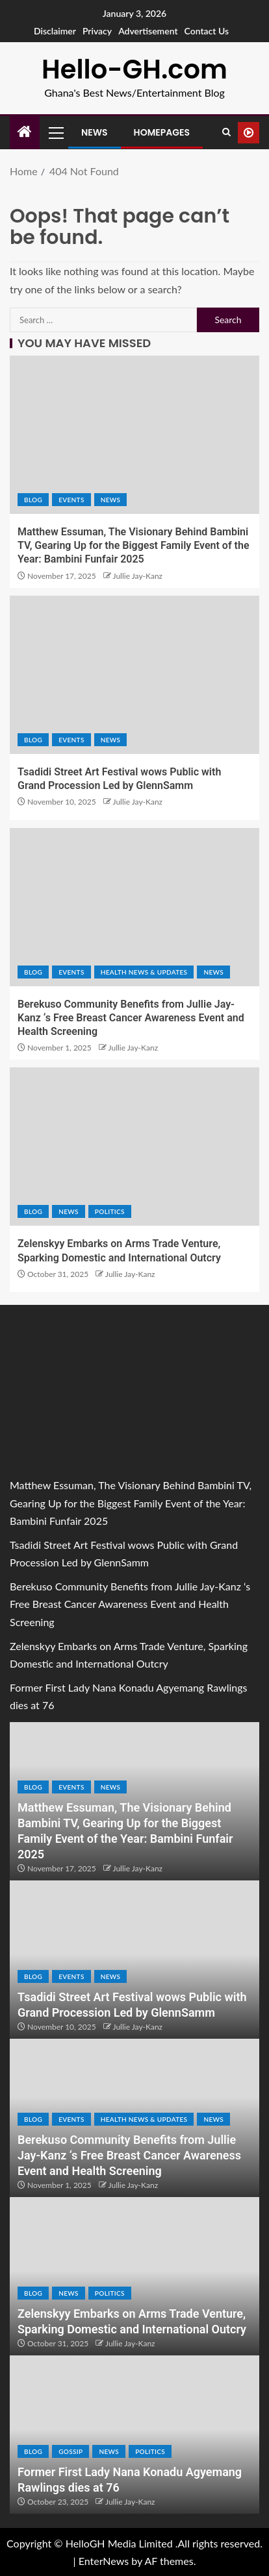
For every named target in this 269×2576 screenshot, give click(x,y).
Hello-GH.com (134, 69)
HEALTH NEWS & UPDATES (144, 972)
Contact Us (207, 30)
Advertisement (147, 30)
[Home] (25, 132)
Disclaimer (55, 30)
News (94, 132)
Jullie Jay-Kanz (138, 576)
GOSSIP (70, 2451)
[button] (55, 132)
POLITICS (110, 1211)
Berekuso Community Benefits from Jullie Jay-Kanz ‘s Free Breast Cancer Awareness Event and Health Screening (131, 1018)
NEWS (111, 500)
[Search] (226, 132)
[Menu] (55, 132)
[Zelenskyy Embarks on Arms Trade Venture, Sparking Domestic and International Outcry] (134, 1146)
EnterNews (104, 2561)
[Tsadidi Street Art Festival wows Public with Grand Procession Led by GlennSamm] (134, 675)
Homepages (162, 132)
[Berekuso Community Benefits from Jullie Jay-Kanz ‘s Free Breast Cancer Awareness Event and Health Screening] (134, 907)
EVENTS (71, 500)
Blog (33, 500)
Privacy (97, 30)
